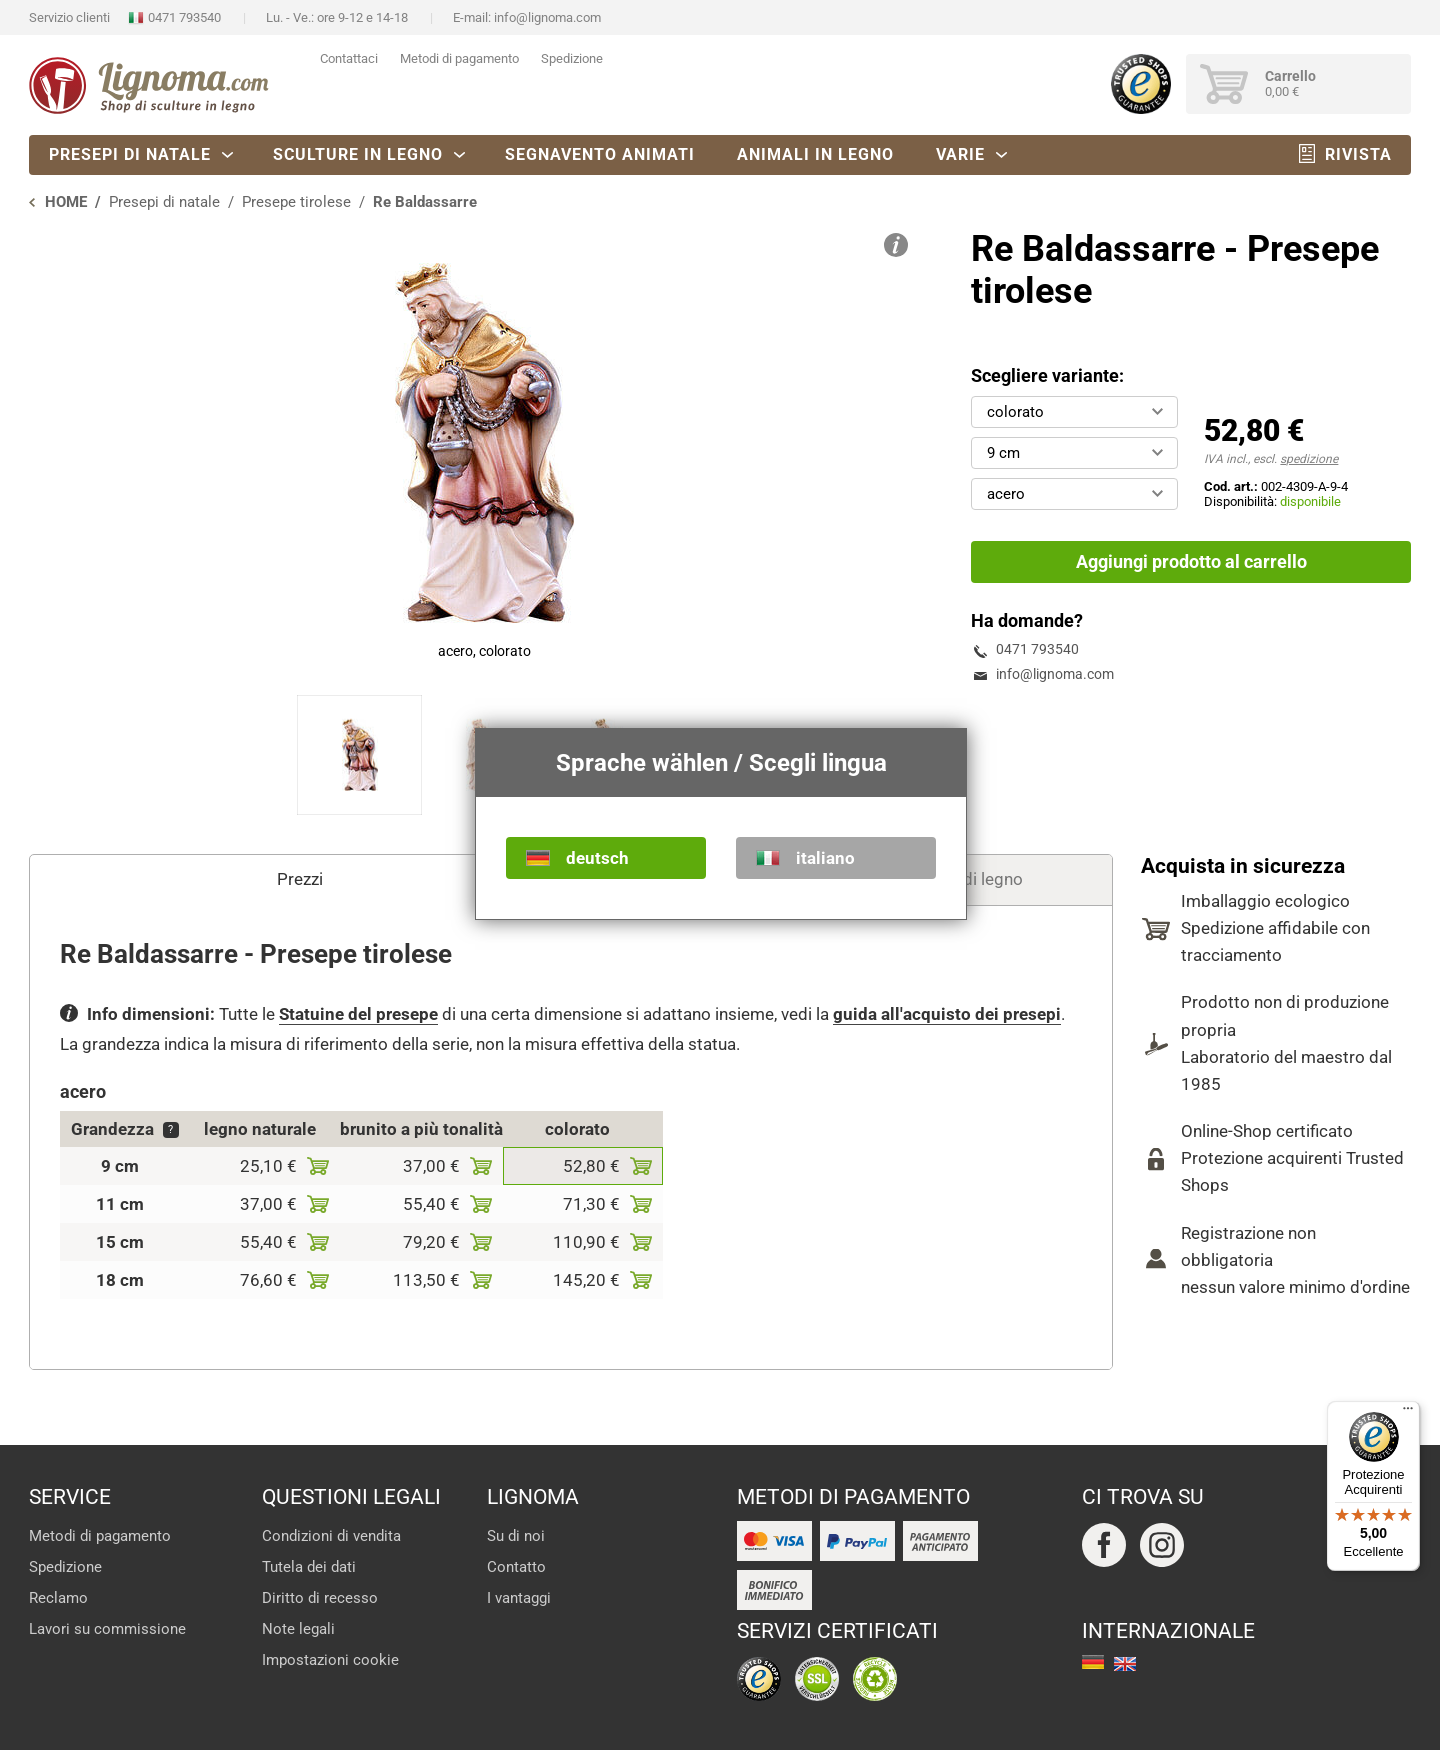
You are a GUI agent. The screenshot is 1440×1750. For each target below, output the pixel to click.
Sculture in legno (358, 154)
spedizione (1309, 459)
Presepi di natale (130, 154)
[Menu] (1408, 1413)
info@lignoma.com (547, 17)
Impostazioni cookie (330, 1660)
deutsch (597, 858)
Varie (960, 154)
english (1125, 1664)
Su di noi (516, 1536)
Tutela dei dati (309, 1567)
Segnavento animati (600, 154)
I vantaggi (519, 1598)
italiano (825, 858)
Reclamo (58, 1598)
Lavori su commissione (107, 1629)
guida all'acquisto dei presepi (947, 1014)
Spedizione (572, 58)
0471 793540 (184, 17)
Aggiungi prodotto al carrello (1191, 561)
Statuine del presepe (358, 1014)
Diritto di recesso (320, 1598)
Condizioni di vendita (331, 1536)
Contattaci (349, 58)
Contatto (516, 1567)
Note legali (298, 1629)
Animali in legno (815, 154)
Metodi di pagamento (459, 58)
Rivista (1358, 154)
